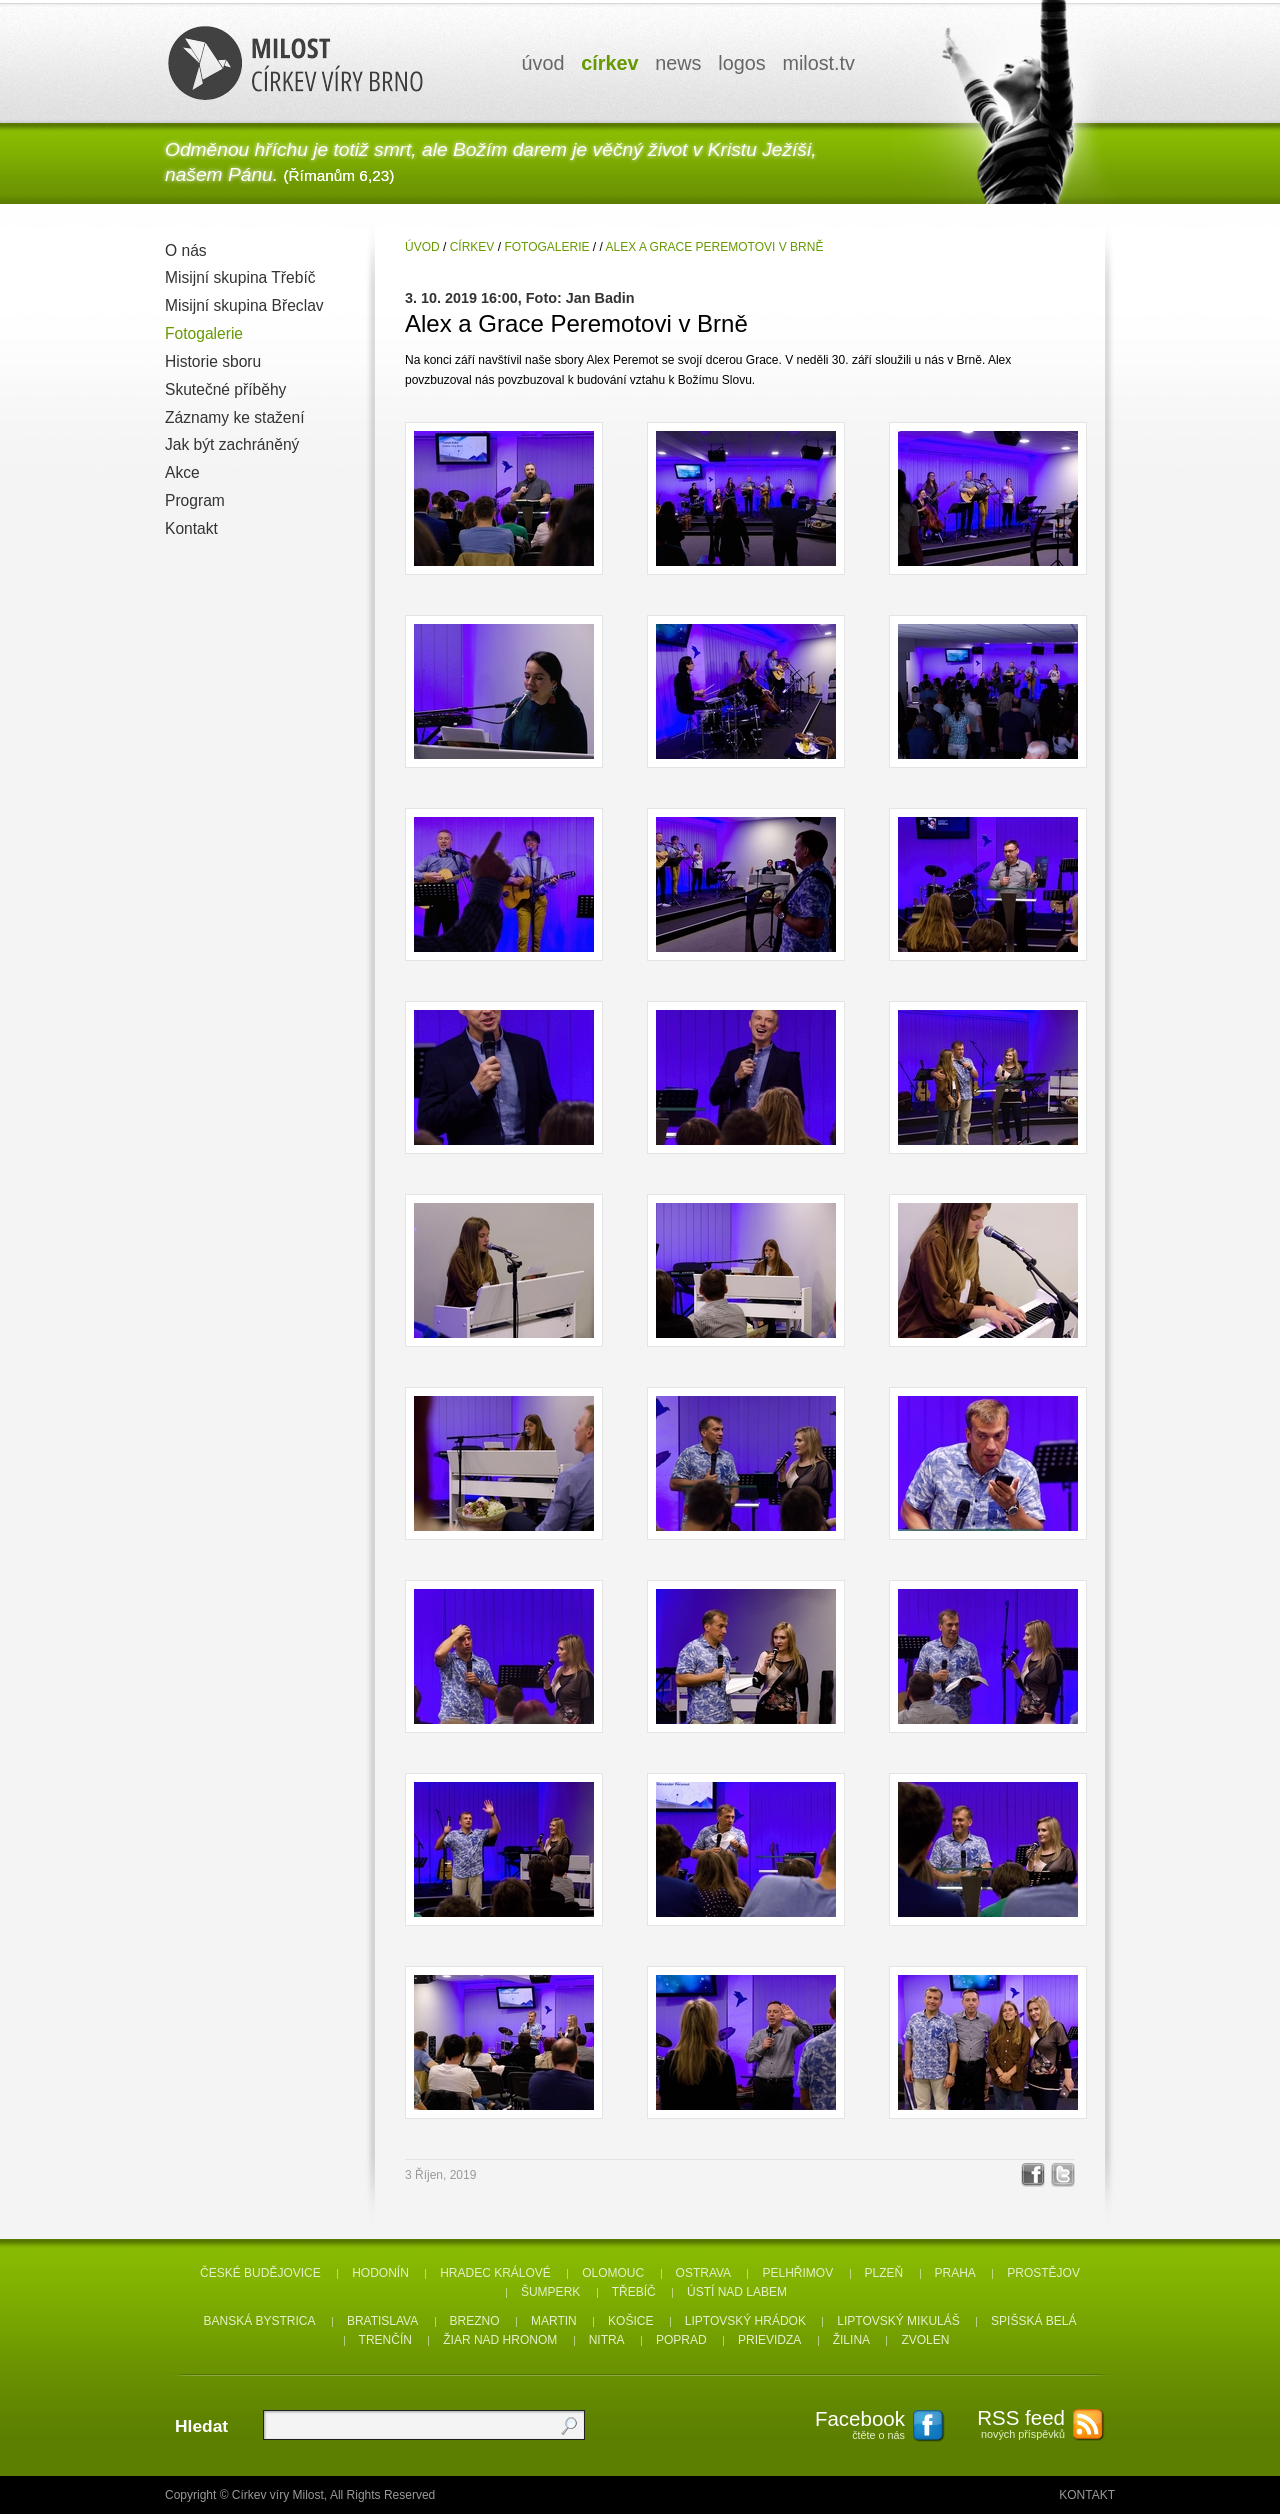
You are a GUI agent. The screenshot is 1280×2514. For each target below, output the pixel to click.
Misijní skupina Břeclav (244, 305)
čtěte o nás (850, 2424)
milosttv (818, 63)
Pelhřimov (797, 2273)
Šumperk (550, 2292)
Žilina (851, 2340)
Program (195, 500)
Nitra (607, 2340)
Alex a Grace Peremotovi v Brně (715, 247)
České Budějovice (260, 2273)
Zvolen (925, 2340)
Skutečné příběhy (225, 389)
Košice (630, 2321)
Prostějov (1043, 2273)
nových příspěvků (1010, 2423)
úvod (543, 63)
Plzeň (884, 2273)
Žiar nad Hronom (500, 2340)
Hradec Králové (495, 2273)
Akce (182, 472)
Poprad (681, 2340)
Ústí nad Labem (737, 2292)
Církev (472, 247)
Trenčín (385, 2340)
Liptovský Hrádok (745, 2321)
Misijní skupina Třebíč (240, 277)
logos (741, 63)
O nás (186, 250)
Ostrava (704, 2273)
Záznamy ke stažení (235, 417)
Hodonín (380, 2273)
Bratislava (382, 2321)
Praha (955, 2273)
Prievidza (769, 2340)
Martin (554, 2321)
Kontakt (191, 528)
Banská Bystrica (260, 2321)
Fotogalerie (204, 333)
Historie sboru (213, 361)
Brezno (475, 2321)
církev (609, 63)
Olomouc (613, 2273)
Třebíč (634, 2292)
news (678, 63)
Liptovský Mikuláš (898, 2321)
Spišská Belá (1033, 2321)
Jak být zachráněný (232, 444)
